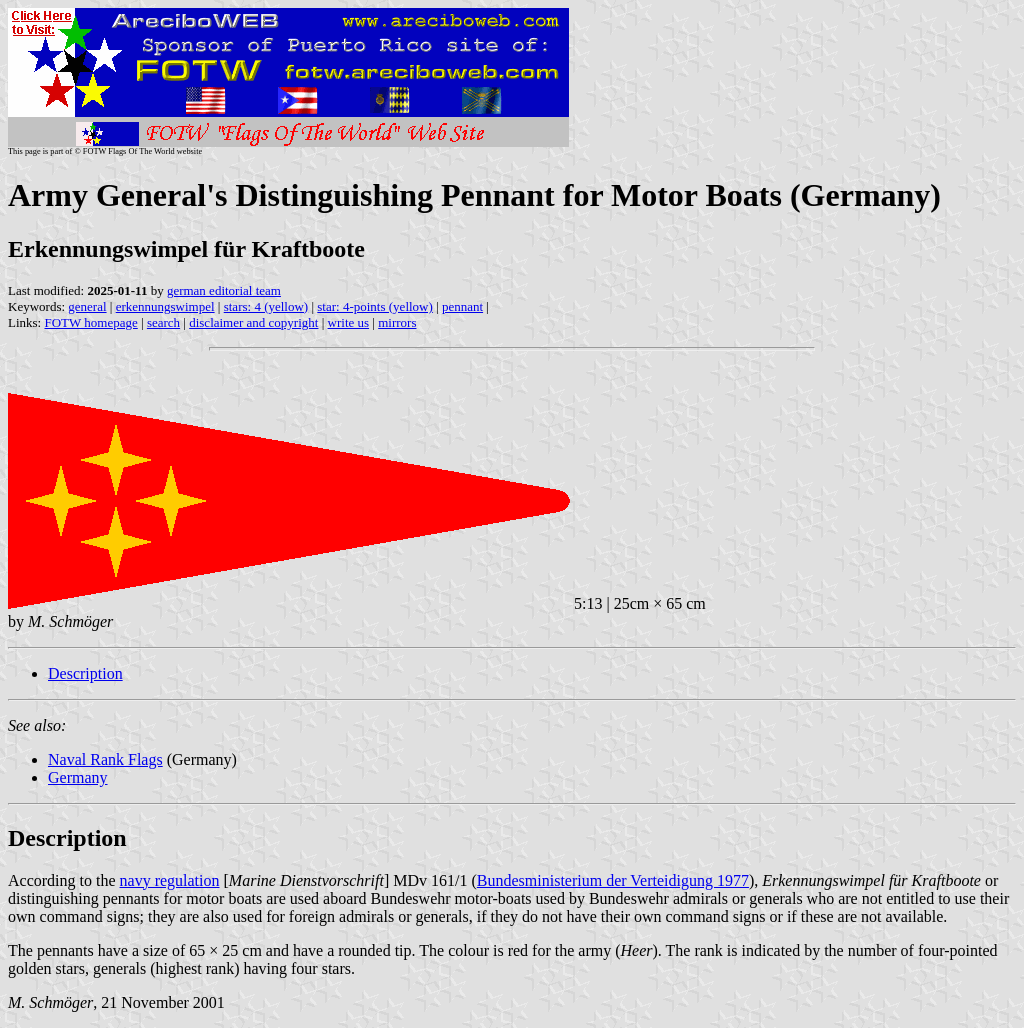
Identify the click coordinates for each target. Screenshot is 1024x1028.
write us (349, 322)
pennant (462, 306)
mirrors (397, 322)
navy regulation (170, 880)
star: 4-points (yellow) (375, 306)
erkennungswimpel (165, 306)
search (163, 322)
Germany (78, 777)
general (87, 306)
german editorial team (224, 290)
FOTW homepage (90, 322)
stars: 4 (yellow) (266, 306)
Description (85, 673)
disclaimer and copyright (253, 322)
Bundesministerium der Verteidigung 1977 (613, 880)
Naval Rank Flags (105, 759)
